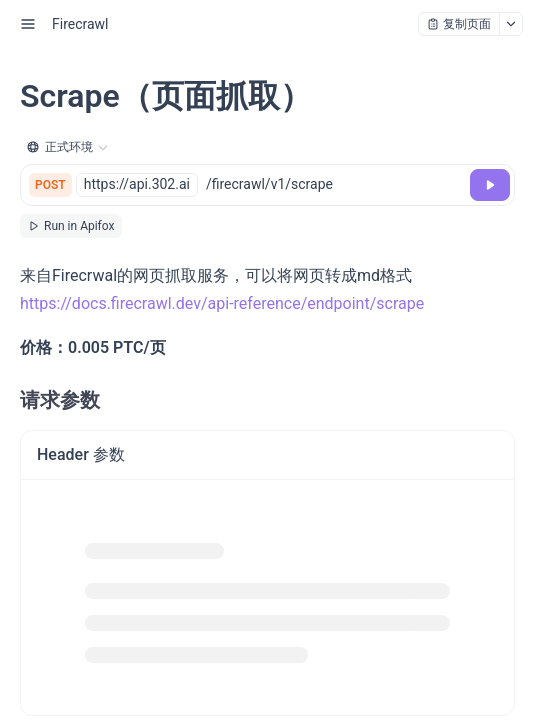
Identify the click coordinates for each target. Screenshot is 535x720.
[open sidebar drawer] (28, 24)
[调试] (490, 185)
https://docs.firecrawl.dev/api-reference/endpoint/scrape (222, 303)
